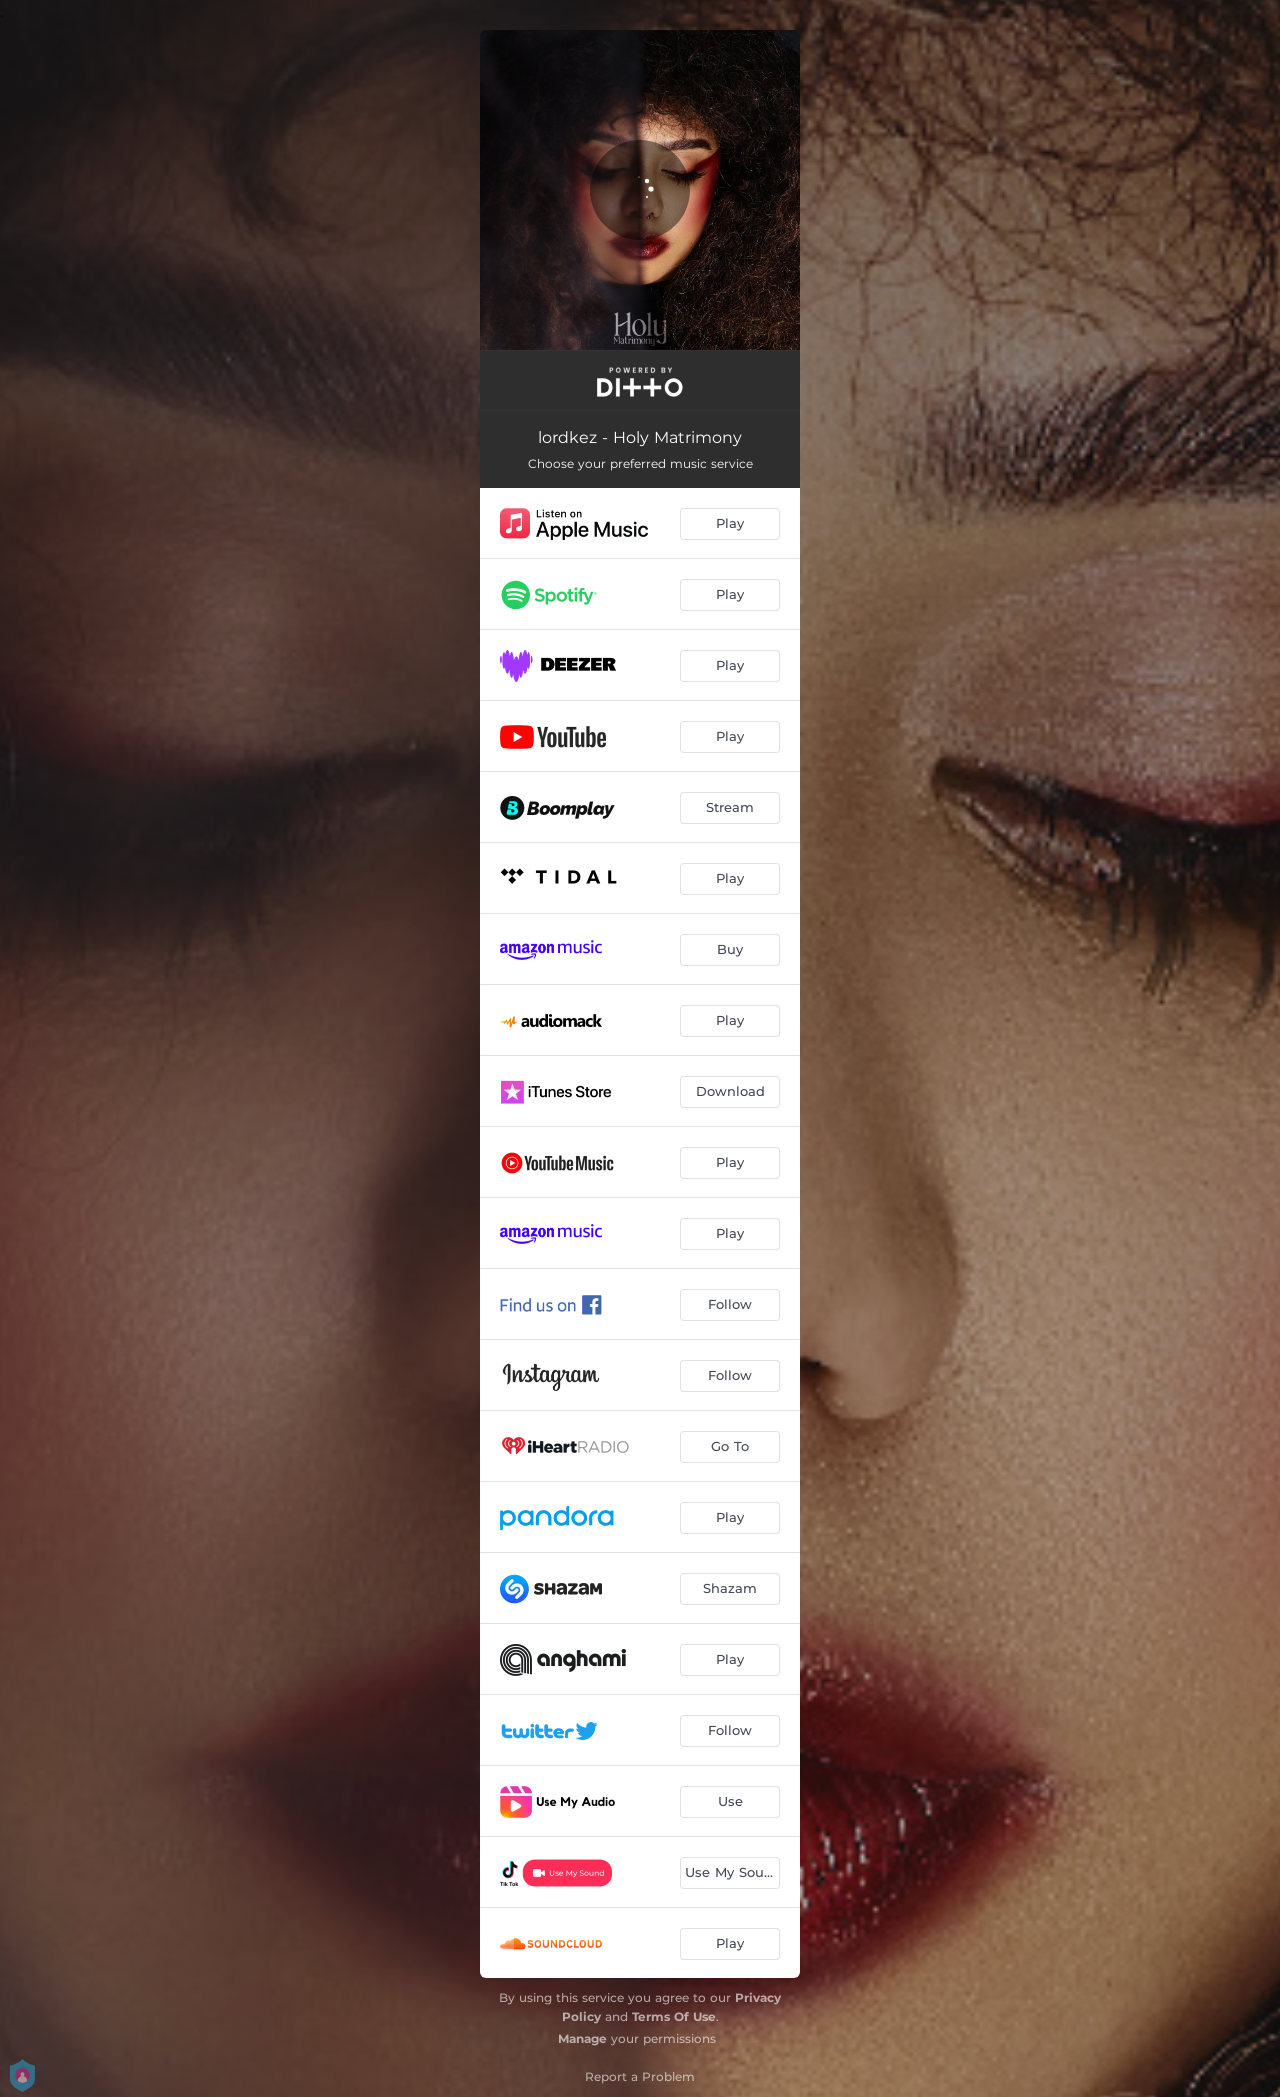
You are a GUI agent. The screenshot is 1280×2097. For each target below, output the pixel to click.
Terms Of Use (674, 2016)
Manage (582, 2038)
